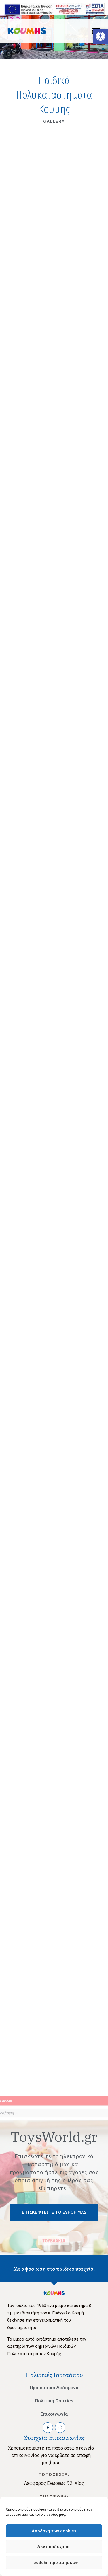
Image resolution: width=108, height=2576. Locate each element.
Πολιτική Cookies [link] (54, 2401)
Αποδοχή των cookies (54, 2531)
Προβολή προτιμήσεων (54, 2562)
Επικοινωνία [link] (54, 2414)
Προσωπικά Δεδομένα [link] (54, 2387)
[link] (100, 36)
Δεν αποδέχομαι (54, 2546)
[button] (46, 55)
